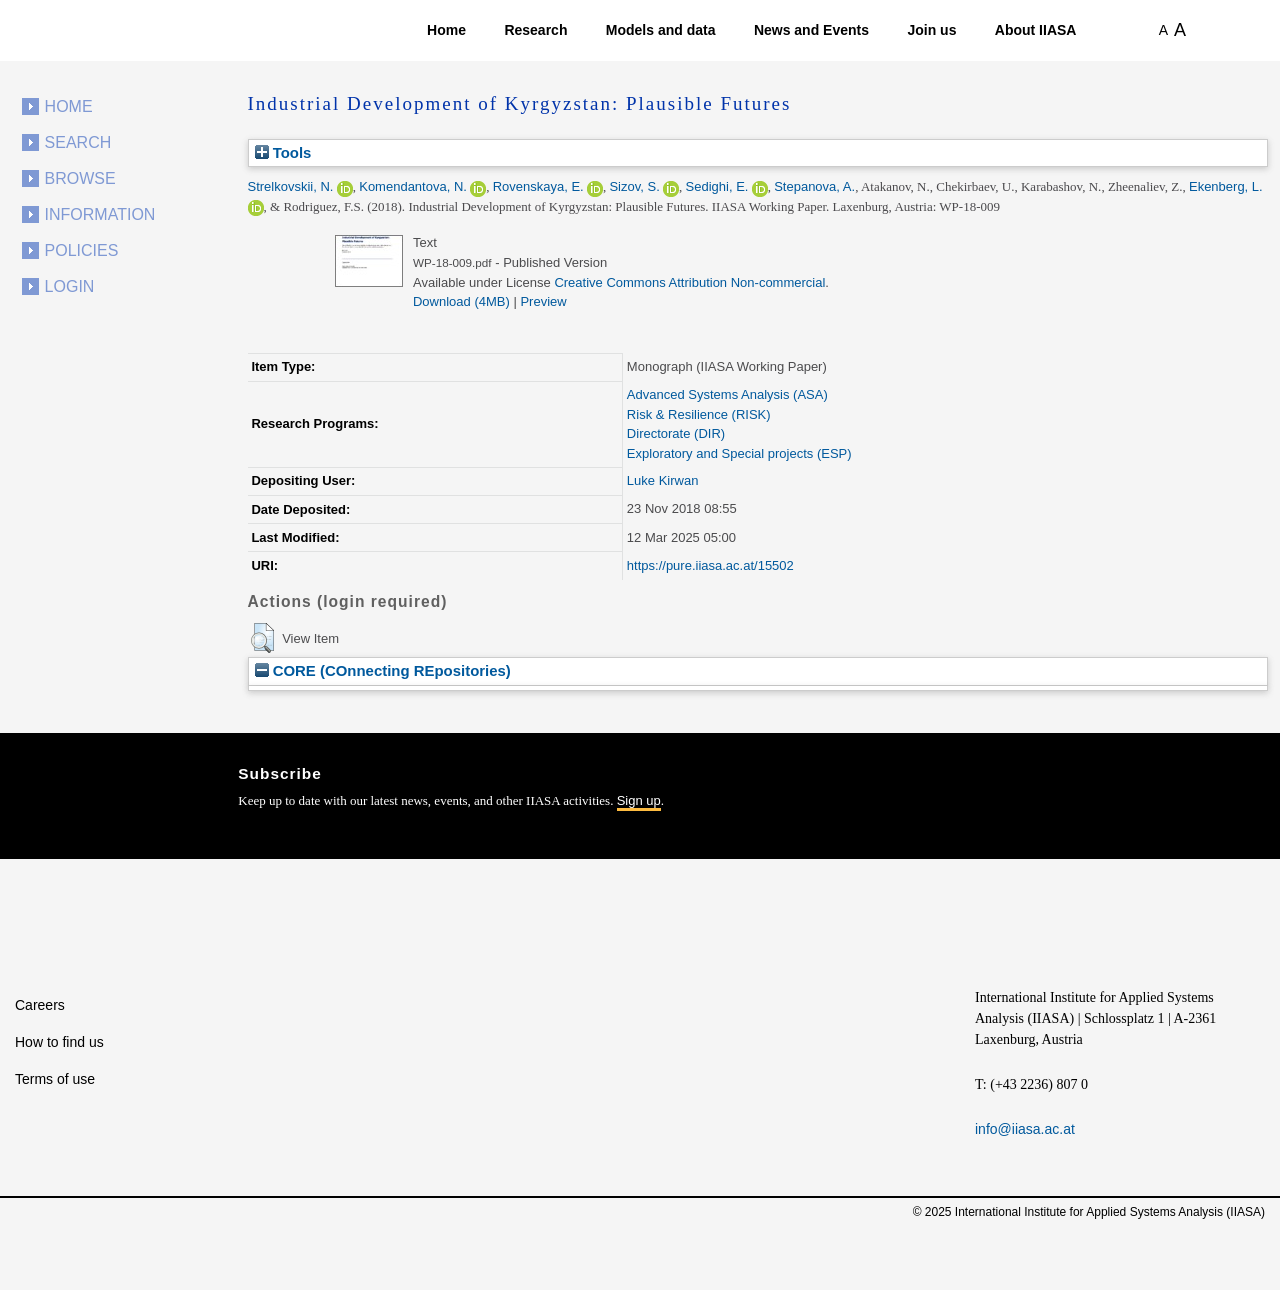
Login (70, 286)
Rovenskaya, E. (538, 186)
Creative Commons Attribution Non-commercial (689, 282)
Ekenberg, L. (1226, 186)
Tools (283, 152)
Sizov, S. (634, 186)
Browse (80, 178)
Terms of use (55, 1079)
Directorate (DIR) (676, 433)
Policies (82, 250)
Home (446, 30)
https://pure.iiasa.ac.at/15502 (710, 565)
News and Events (811, 30)
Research (535, 30)
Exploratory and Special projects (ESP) (739, 453)
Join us (931, 30)
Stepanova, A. (814, 186)
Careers (40, 1005)
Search (78, 142)
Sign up (639, 800)
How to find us (59, 1042)
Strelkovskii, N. (291, 186)
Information (100, 214)
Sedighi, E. (717, 186)
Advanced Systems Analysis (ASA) (727, 394)
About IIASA (1036, 30)
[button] (262, 638)
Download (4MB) (461, 301)
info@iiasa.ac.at (1025, 1129)
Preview (543, 301)
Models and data (661, 30)
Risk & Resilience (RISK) (699, 414)
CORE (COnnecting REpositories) (383, 670)
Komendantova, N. (413, 186)
